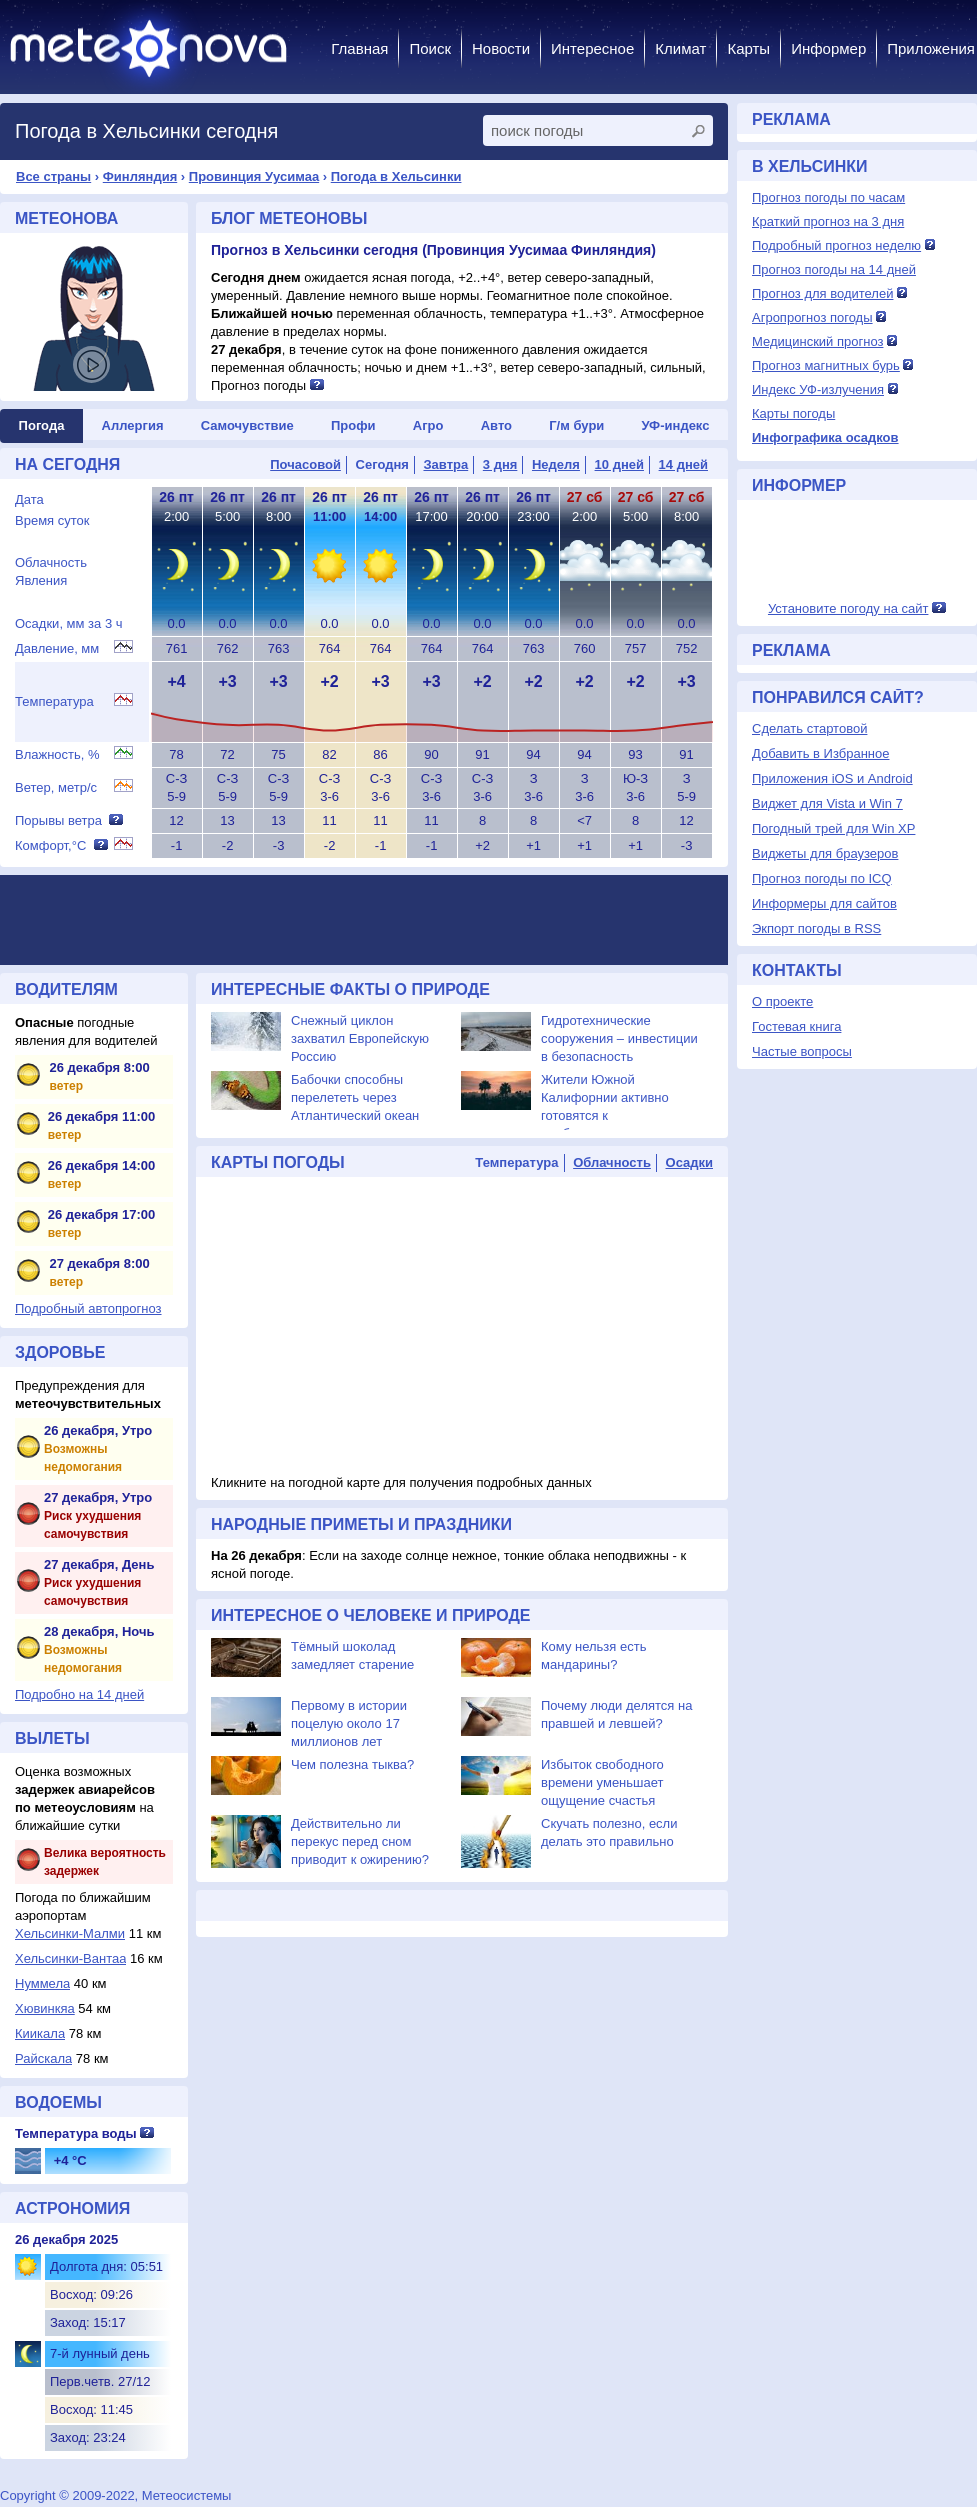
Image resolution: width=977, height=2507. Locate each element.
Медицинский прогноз (817, 341)
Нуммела (42, 1983)
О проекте (782, 1001)
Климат (680, 48)
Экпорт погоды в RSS (816, 928)
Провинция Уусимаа (254, 176)
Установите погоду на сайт (848, 608)
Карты (748, 48)
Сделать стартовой (809, 728)
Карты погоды (793, 413)
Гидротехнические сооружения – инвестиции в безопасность (619, 1038)
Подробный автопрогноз (88, 1308)
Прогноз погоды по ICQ (822, 878)
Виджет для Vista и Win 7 (827, 803)
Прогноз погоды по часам (828, 197)
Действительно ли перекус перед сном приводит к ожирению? (360, 1841)
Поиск (430, 48)
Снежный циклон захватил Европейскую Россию (360, 1038)
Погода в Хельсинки (396, 176)
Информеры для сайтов (824, 903)
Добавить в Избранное (820, 753)
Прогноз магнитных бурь (826, 365)
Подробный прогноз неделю (836, 245)
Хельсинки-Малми (70, 1933)
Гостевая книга (796, 1026)
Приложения (931, 48)
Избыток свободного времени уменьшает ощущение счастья (602, 1782)
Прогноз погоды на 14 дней (834, 269)
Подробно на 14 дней (79, 1694)
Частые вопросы (802, 1051)
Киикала (40, 2033)
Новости (501, 48)
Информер (828, 48)
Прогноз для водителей (822, 293)
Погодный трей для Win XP (833, 828)
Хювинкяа (45, 2008)
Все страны (53, 176)
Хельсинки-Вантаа (70, 1958)
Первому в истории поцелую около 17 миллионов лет (349, 1723)
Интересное (592, 48)
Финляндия (140, 176)
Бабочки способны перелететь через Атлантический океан (355, 1097)
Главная (359, 48)
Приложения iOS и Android (832, 778)
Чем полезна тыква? (352, 1764)
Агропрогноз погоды (812, 317)
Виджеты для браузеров (825, 853)
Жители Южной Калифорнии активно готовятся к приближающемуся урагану (605, 1115)
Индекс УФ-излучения (818, 389)
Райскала (43, 2058)
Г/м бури (576, 425)
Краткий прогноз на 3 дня (828, 221)
